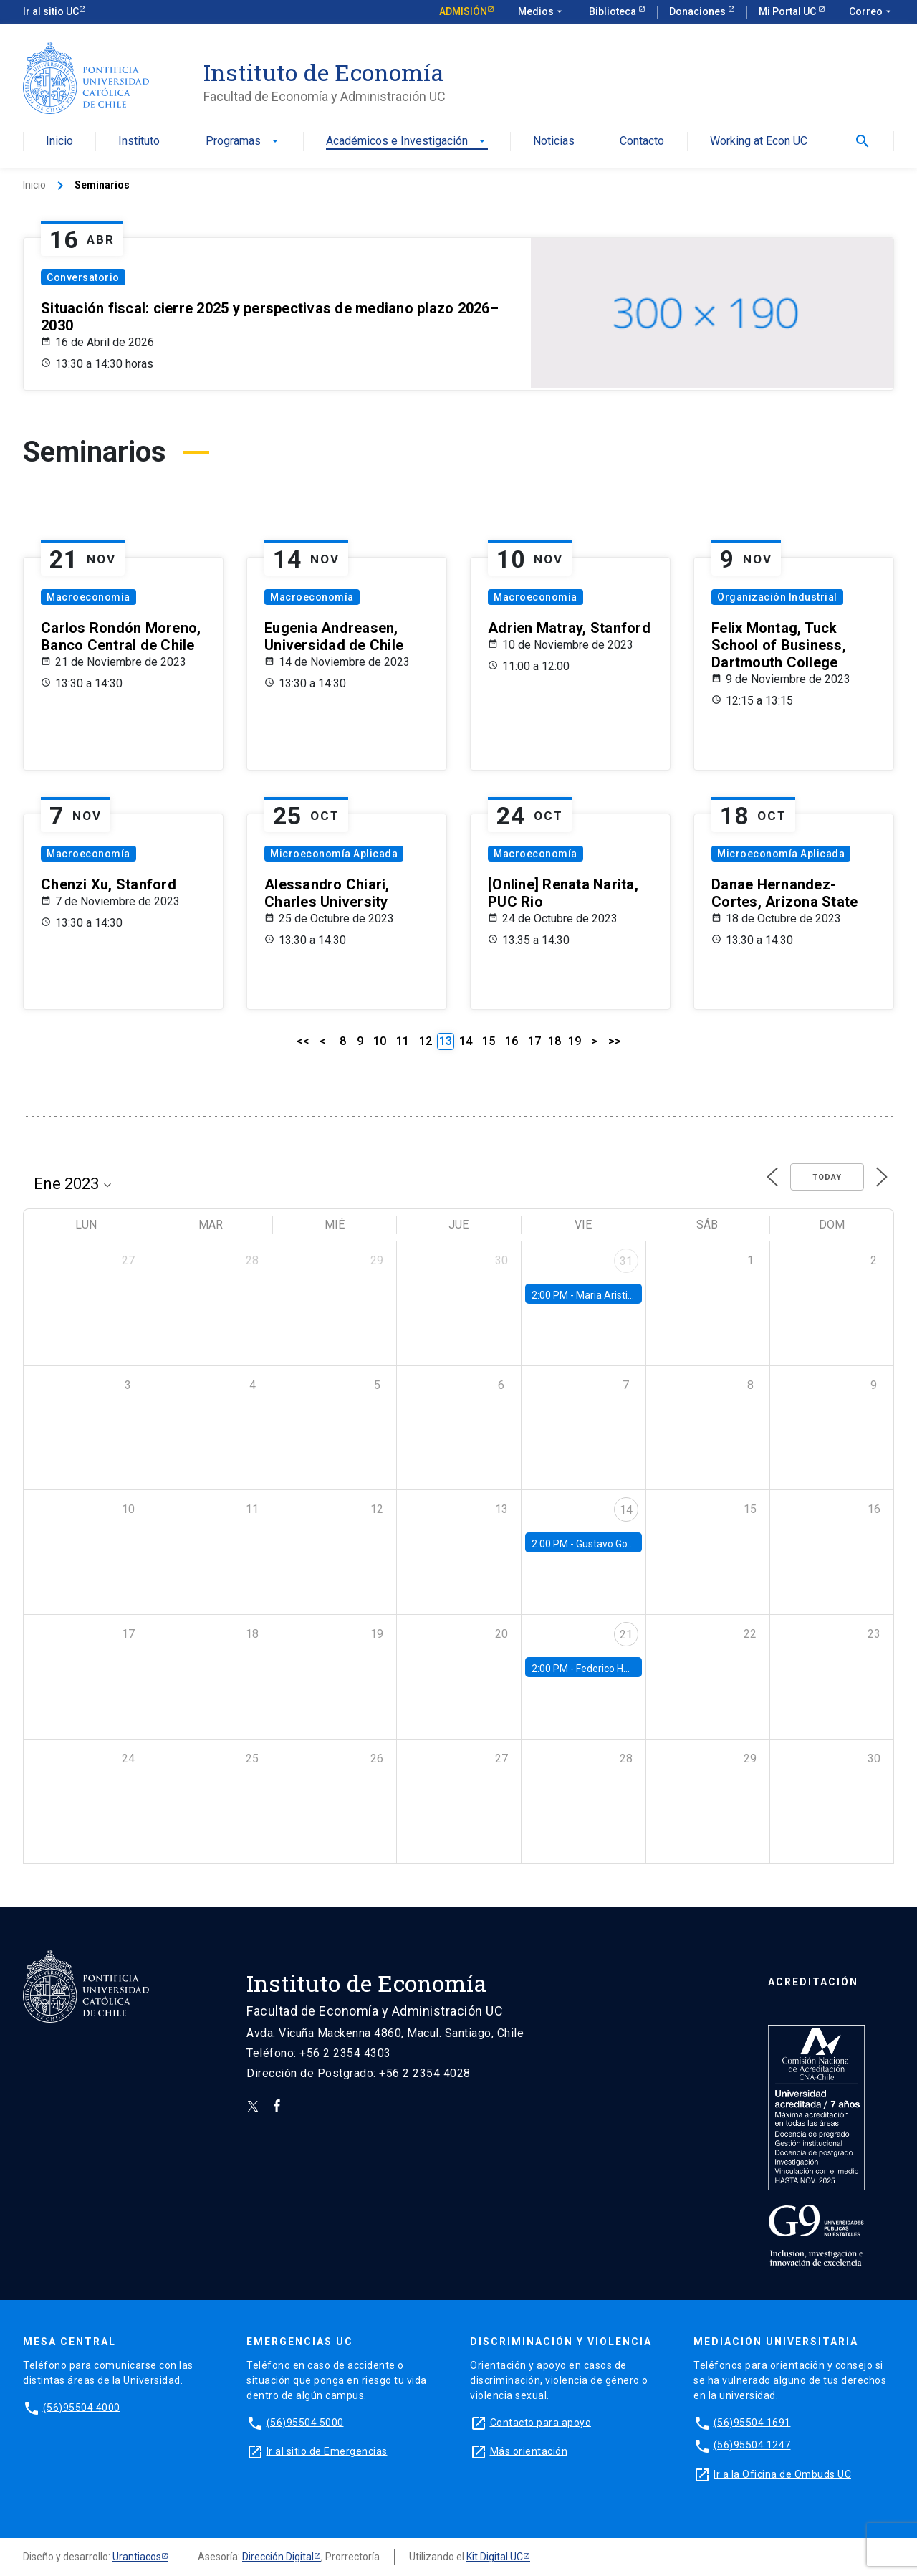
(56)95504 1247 (752, 2445)
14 (465, 1041)
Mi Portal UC (788, 11)
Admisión (463, 11)
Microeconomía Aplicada (334, 853)
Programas (243, 141)
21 (626, 1634)
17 (534, 1041)
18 (554, 1041)
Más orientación (529, 2450)
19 (574, 1041)
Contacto (642, 141)
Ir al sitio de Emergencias (327, 2450)
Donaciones (698, 11)
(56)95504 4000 (81, 2407)
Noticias (554, 141)
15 (488, 1041)
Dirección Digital (278, 2556)
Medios (541, 12)
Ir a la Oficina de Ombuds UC (782, 2473)
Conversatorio (83, 277)
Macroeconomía (88, 597)
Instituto (139, 141)
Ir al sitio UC (51, 11)
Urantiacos (136, 2556)
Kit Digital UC (494, 2556)
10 (379, 1041)
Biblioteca (613, 11)
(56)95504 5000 (305, 2422)
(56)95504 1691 (752, 2422)
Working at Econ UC (758, 141)
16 (511, 1041)
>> (614, 1041)
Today (827, 1177)
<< (303, 1041)
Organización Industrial (777, 597)
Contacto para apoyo (541, 2422)
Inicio (59, 141)
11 (402, 1041)
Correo (871, 12)
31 (626, 1261)
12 (425, 1041)
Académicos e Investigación (407, 141)
